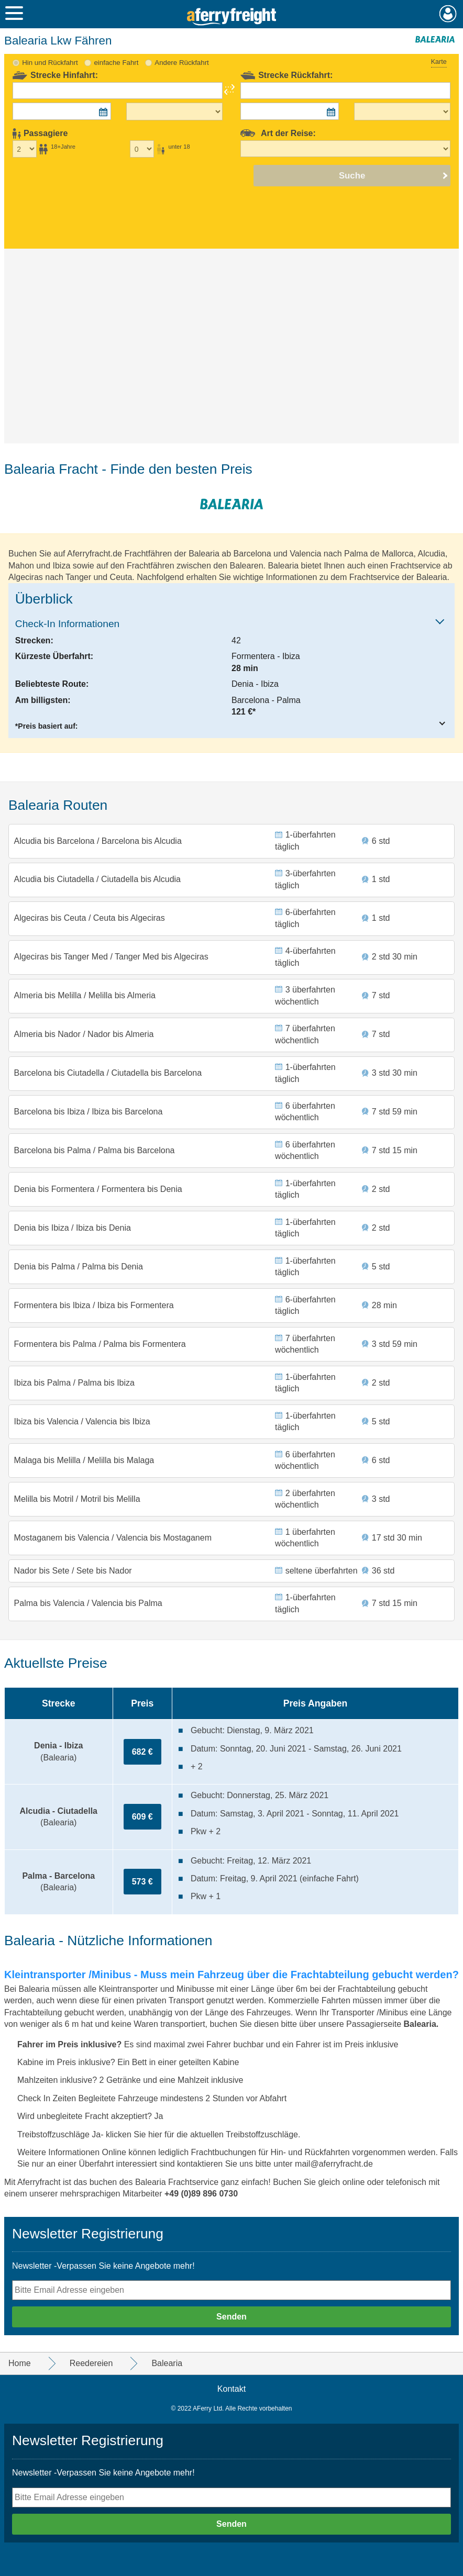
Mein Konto (448, 14)
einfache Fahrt (116, 62)
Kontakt (231, 2388)
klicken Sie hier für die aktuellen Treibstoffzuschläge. (203, 2134)
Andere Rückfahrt (181, 62)
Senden (231, 2316)
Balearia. (421, 2024)
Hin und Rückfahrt (50, 62)
